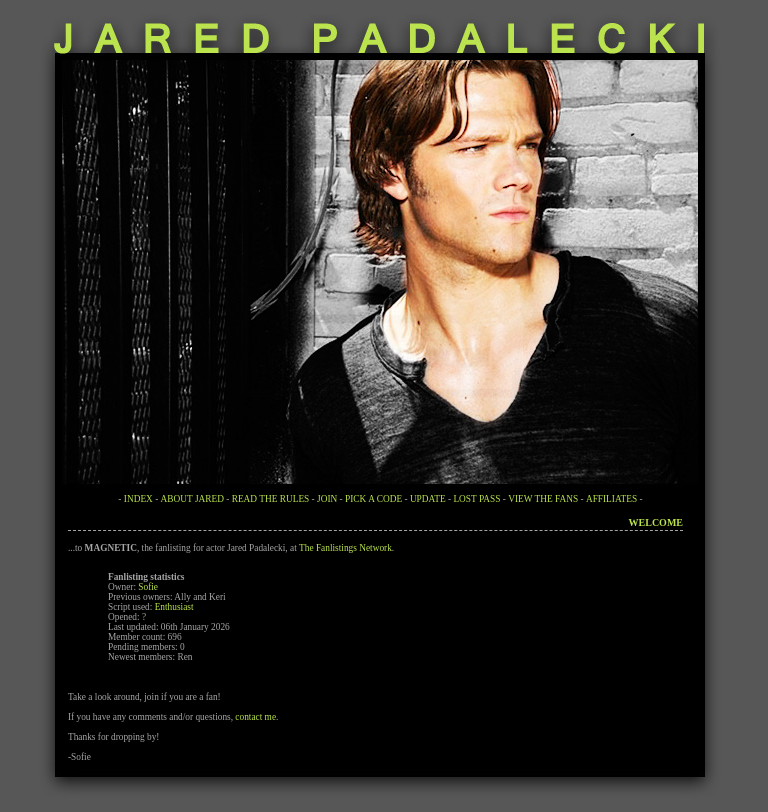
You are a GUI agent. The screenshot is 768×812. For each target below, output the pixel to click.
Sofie (148, 587)
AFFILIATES (611, 499)
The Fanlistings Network (345, 548)
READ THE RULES (271, 499)
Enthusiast (174, 607)
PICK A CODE (373, 499)
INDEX (138, 499)
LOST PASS (476, 499)
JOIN (327, 499)
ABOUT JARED (192, 499)
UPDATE (428, 499)
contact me (255, 717)
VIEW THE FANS (543, 499)
